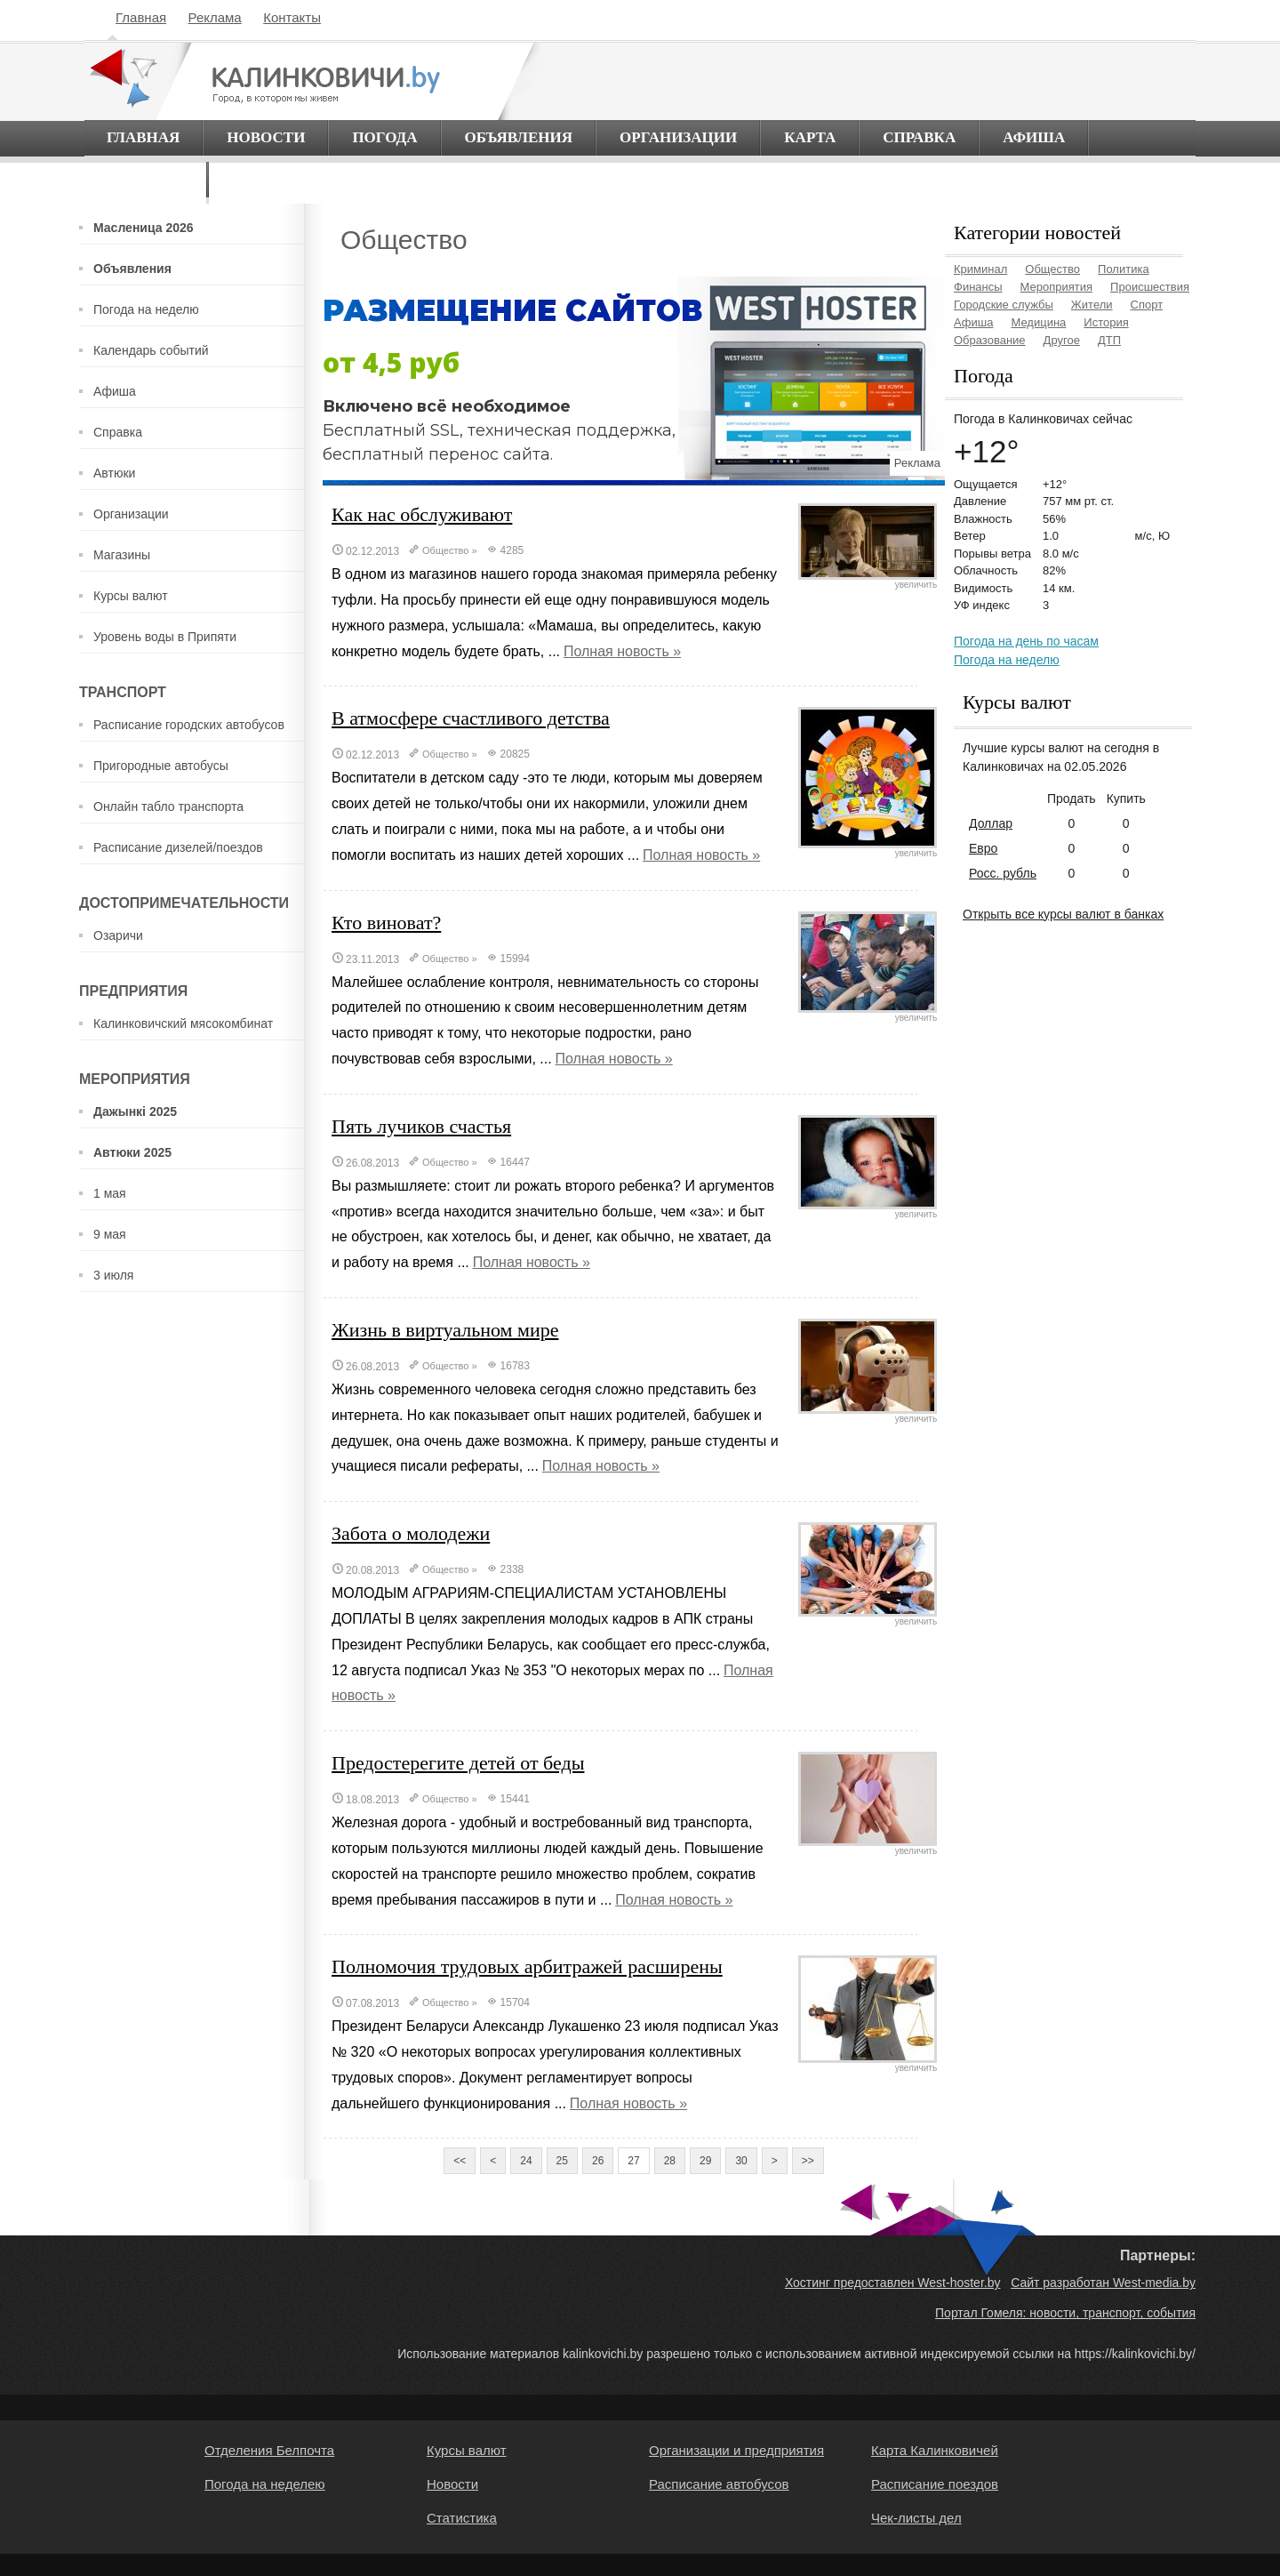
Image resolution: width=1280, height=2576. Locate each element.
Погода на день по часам (1026, 641)
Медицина (1038, 322)
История (1106, 322)
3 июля (113, 1275)
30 (741, 2161)
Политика (1123, 269)
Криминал (980, 269)
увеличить (867, 581)
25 (562, 2161)
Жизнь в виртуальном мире (445, 1330)
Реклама (215, 17)
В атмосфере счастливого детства (471, 718)
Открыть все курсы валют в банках (1063, 914)
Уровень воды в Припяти (164, 637)
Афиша (1034, 137)
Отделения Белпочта (269, 2450)
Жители (1092, 304)
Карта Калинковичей (934, 2450)
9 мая (109, 1234)
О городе (145, 179)
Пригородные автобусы (160, 765)
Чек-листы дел (916, 2517)
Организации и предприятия (736, 2450)
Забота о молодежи (411, 1533)
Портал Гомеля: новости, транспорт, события (1065, 2313)
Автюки (114, 473)
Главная (141, 17)
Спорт (1147, 304)
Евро (983, 848)
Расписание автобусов (718, 2484)
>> (808, 2161)
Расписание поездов (934, 2484)
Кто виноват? (386, 922)
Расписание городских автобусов (188, 725)
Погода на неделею (264, 2484)
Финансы (978, 286)
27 (633, 2161)
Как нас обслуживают (422, 514)
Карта (810, 137)
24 (526, 2161)
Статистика (462, 2517)
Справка (919, 137)
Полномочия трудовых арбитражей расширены (527, 1966)
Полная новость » (622, 651)
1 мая (109, 1193)
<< (459, 2161)
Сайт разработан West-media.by (1103, 2282)
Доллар (990, 823)
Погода (384, 137)
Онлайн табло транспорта (168, 806)
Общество (445, 550)
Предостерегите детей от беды (458, 1763)
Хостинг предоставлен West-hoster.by (893, 2282)
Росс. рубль (1002, 873)
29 (705, 2161)
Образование (990, 340)
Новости (266, 137)
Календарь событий (151, 350)
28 (670, 2161)
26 (598, 2161)
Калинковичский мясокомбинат (183, 1023)
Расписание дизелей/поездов (178, 847)
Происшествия (1149, 286)
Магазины (121, 555)
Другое (1062, 340)
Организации (678, 137)
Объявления (519, 137)
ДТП (1109, 340)
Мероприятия (1056, 286)
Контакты (292, 17)
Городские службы (1003, 304)
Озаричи (118, 935)
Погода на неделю (146, 309)
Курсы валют (130, 596)
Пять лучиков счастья (421, 1126)
